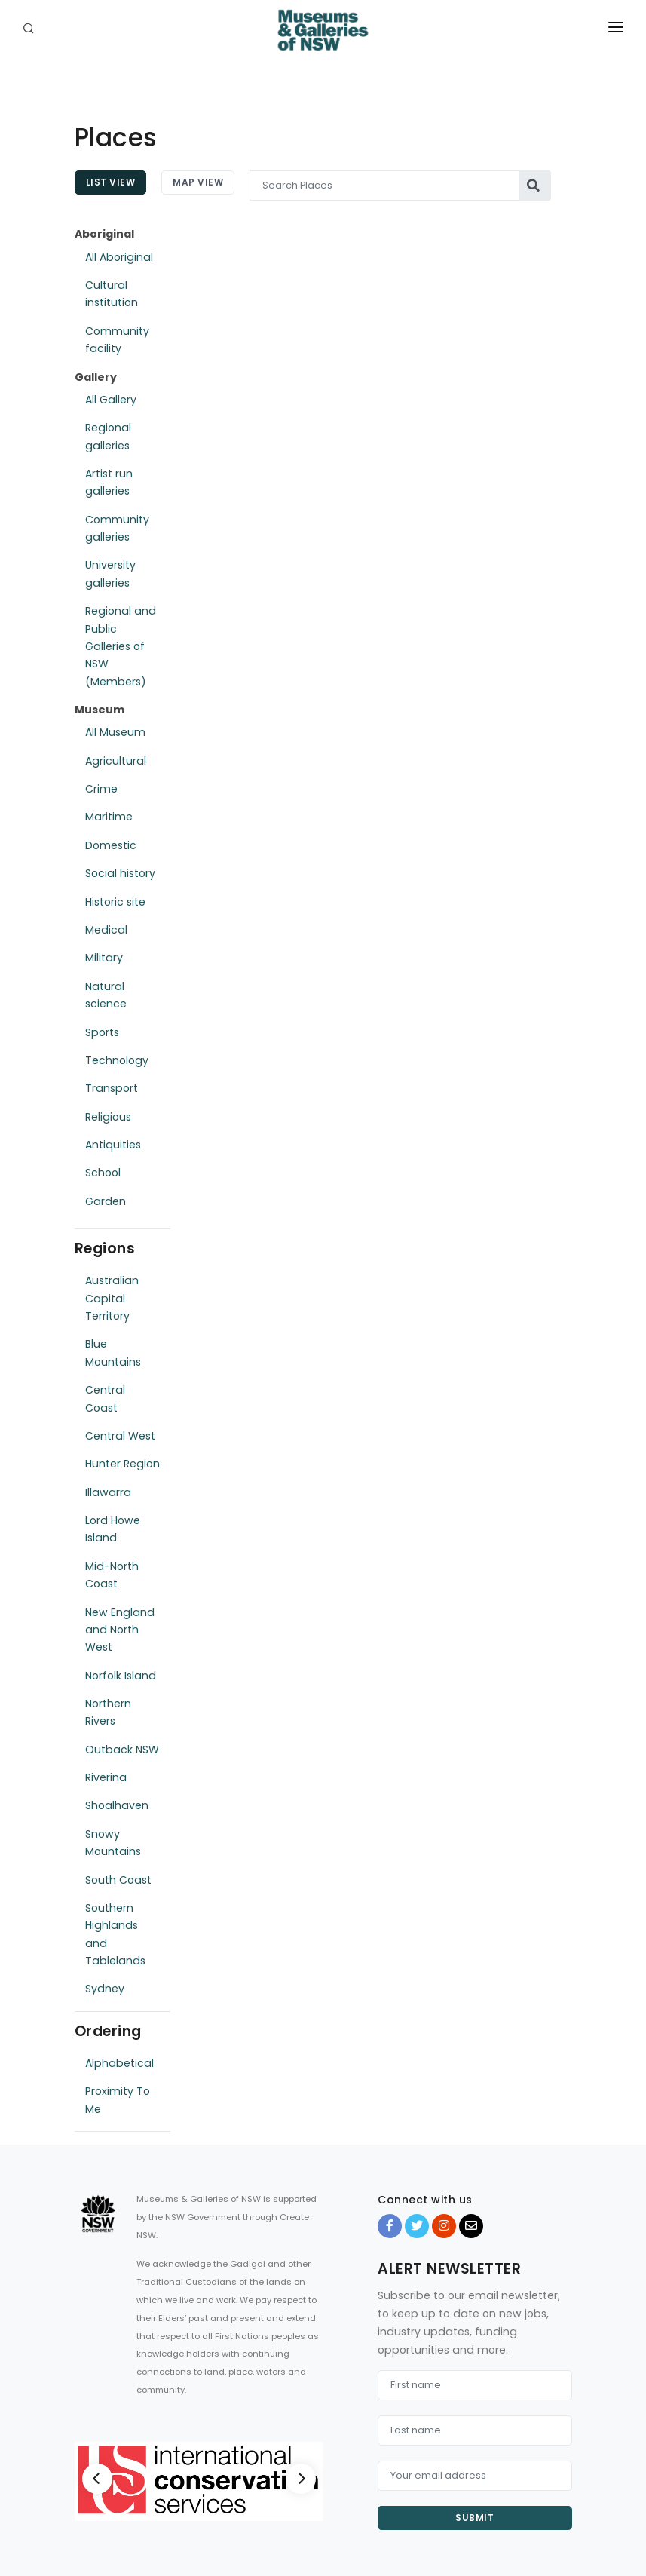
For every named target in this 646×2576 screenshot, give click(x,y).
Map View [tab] (198, 182)
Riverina (106, 1777)
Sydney (104, 1988)
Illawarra (108, 1492)
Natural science (106, 995)
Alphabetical (119, 2063)
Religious (108, 1116)
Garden (105, 1201)
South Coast (118, 1880)
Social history (120, 873)
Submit (474, 2517)
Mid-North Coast (112, 1575)
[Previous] (97, 2479)
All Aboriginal (119, 257)
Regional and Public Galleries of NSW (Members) (120, 645)
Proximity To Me (117, 2100)
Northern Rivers (108, 1712)
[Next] (301, 2479)
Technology (116, 1060)
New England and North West (120, 1630)
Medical (106, 929)
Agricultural (115, 760)
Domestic (110, 845)
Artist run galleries (109, 482)
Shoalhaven (116, 1805)
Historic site (115, 901)
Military (104, 957)
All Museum (115, 732)
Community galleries (117, 528)
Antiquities (113, 1144)
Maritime (109, 816)
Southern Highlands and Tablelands (115, 1934)
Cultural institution (111, 294)
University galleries (110, 573)
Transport (111, 1088)
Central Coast (105, 1398)
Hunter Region (122, 1463)
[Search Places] (384, 185)
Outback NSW (122, 1749)
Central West (120, 1435)
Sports (102, 1032)
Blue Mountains (113, 1352)
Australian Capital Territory (112, 1298)
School (103, 1172)
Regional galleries (108, 436)
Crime (101, 788)
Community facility (117, 340)
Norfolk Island (120, 1675)
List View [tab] (111, 182)
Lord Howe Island (112, 1529)
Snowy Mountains (113, 1842)
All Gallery (110, 399)
